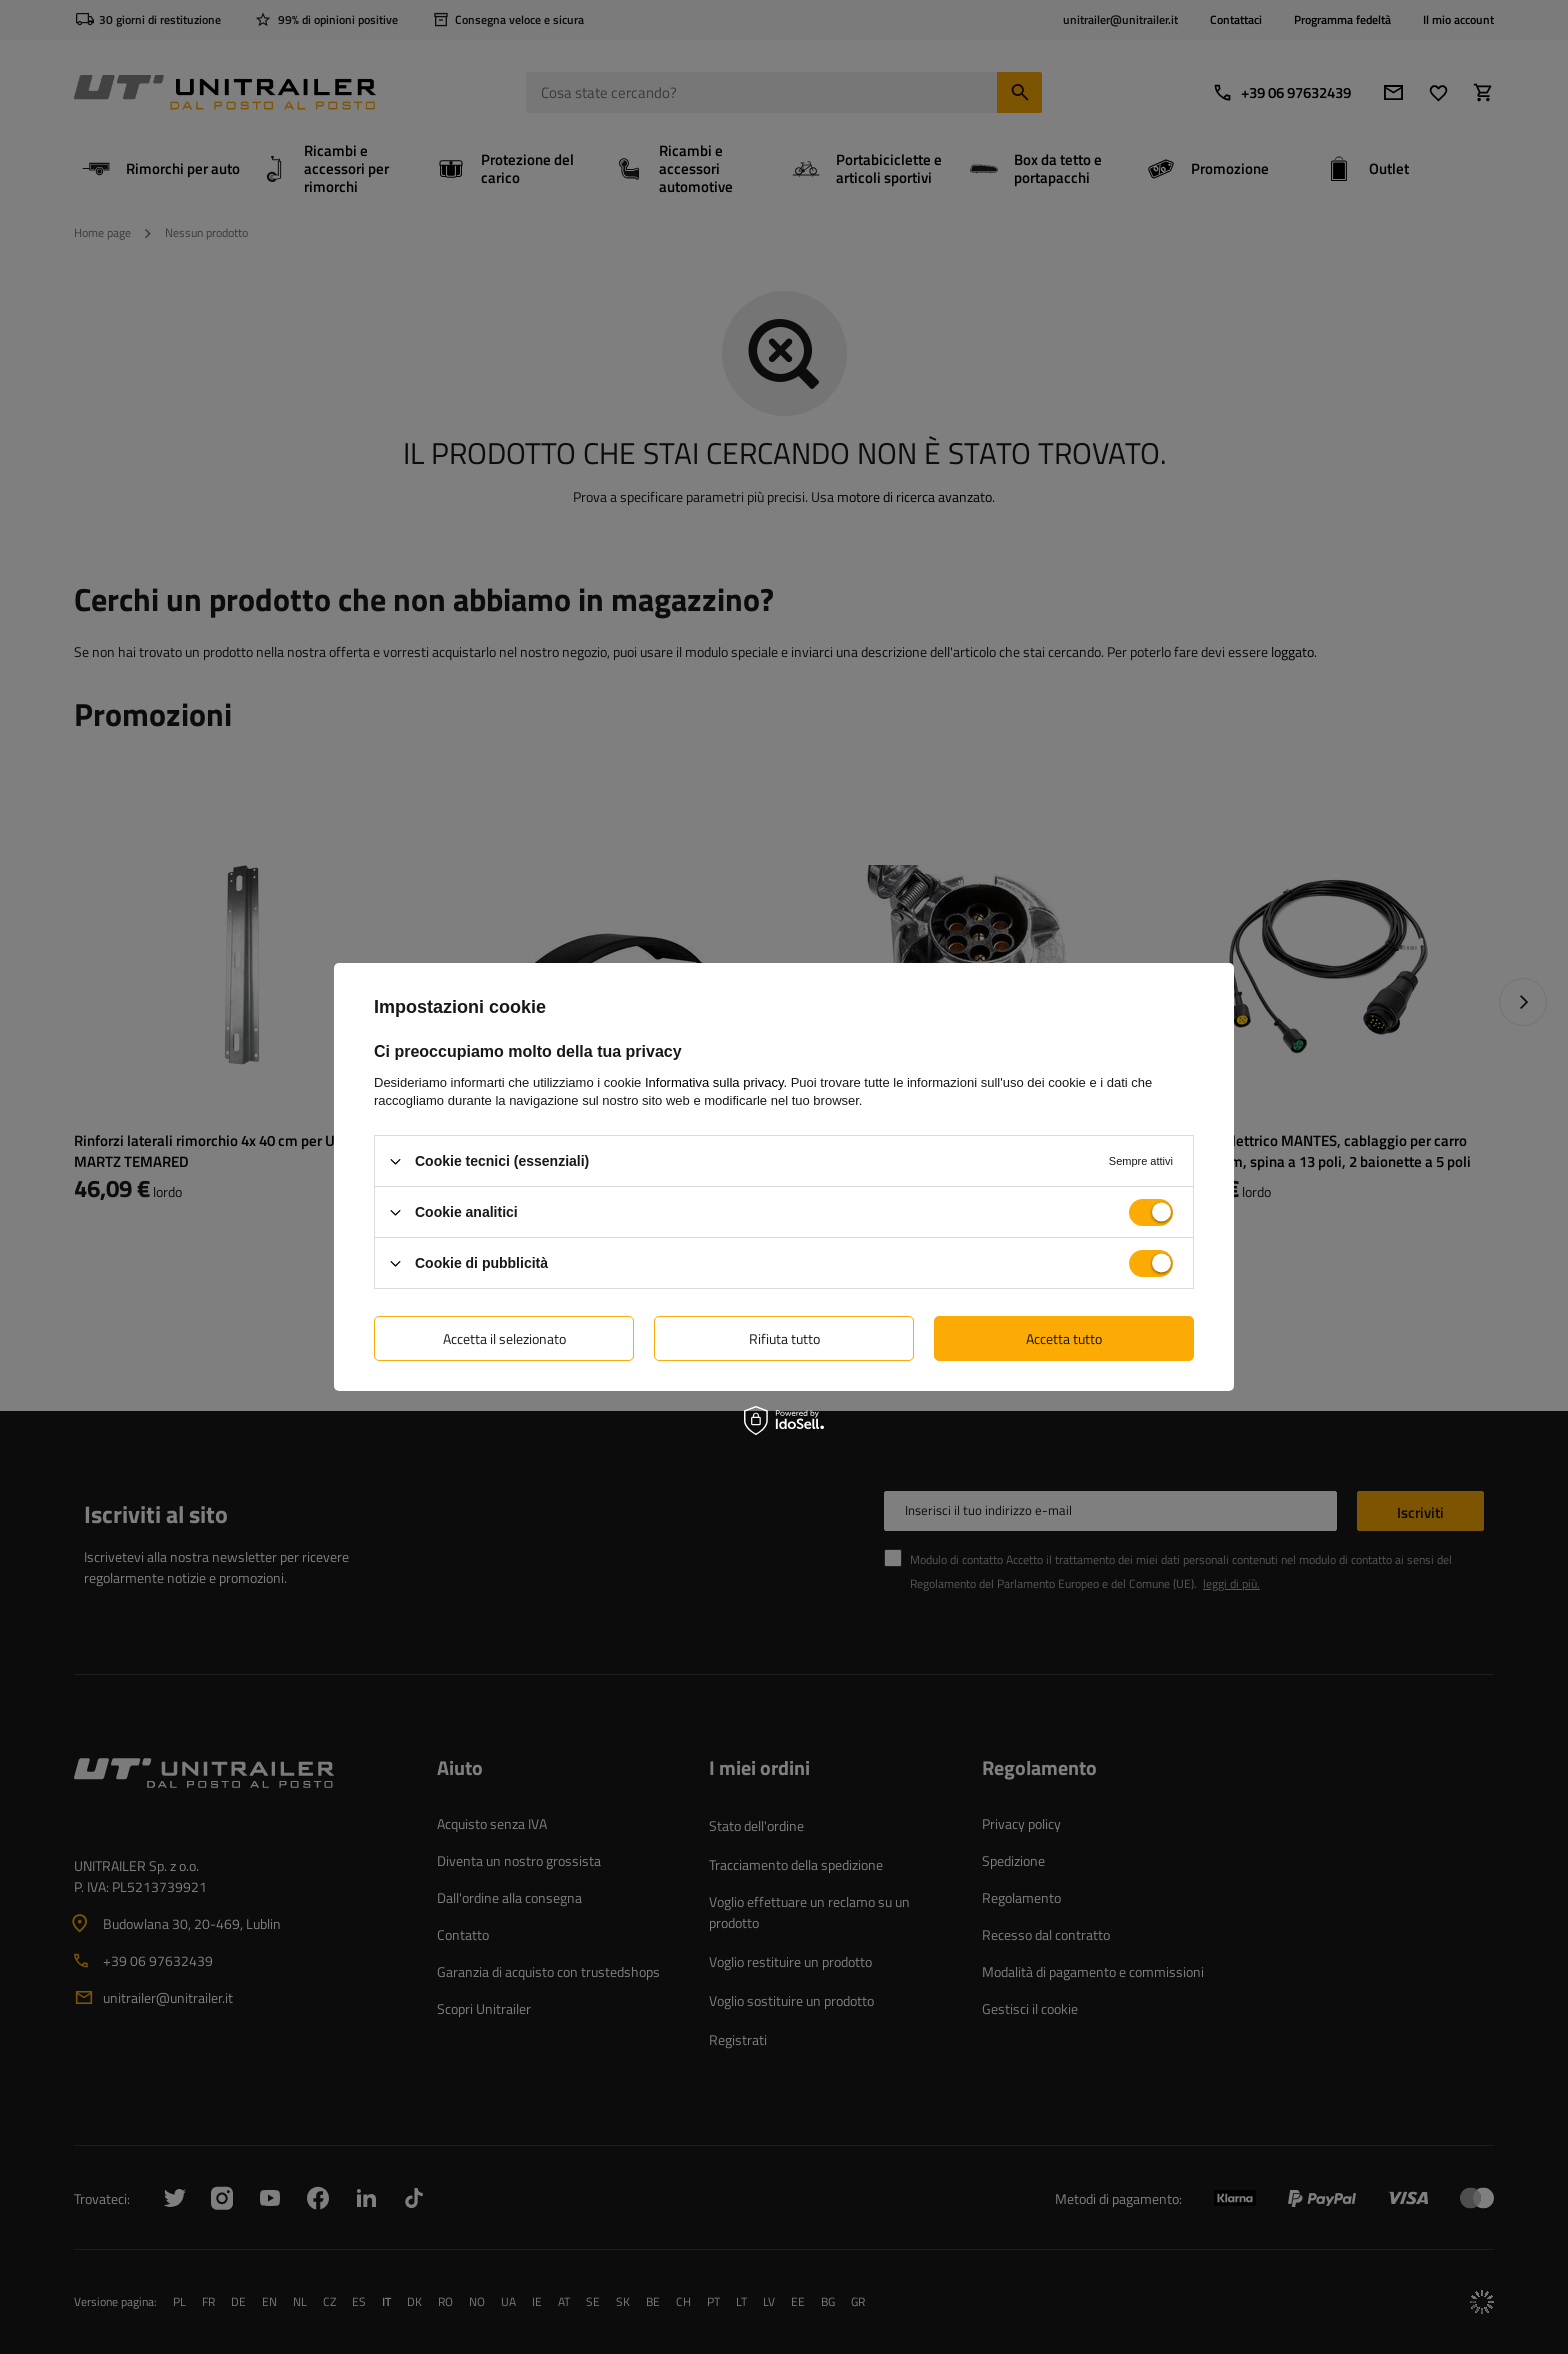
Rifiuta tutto (784, 1337)
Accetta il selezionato (504, 1337)
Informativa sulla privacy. (716, 1082)
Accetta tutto (1064, 1337)
